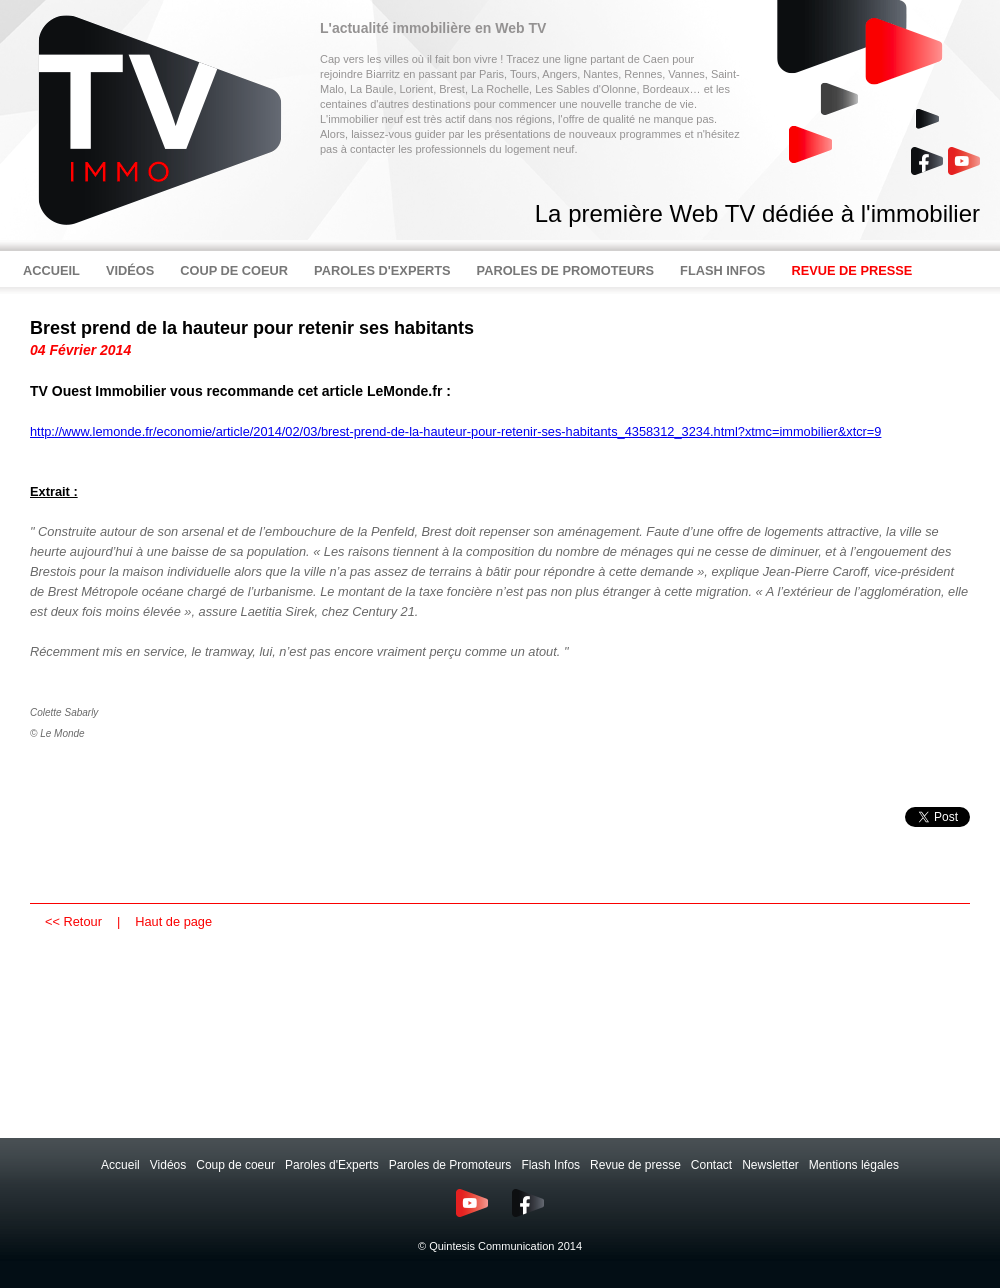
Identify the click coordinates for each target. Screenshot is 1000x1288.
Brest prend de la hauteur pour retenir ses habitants (252, 328)
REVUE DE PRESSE (851, 270)
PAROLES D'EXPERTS (382, 270)
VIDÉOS (130, 270)
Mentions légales (854, 1165)
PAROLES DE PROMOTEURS (566, 270)
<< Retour (73, 921)
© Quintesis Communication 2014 (500, 1246)
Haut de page (173, 921)
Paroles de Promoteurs (450, 1165)
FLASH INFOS (722, 270)
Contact (711, 1165)
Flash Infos (550, 1165)
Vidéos (168, 1165)
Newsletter (770, 1165)
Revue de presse (635, 1165)
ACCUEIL (51, 270)
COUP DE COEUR (234, 270)
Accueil (120, 1165)
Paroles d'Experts (332, 1165)
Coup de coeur (235, 1165)
